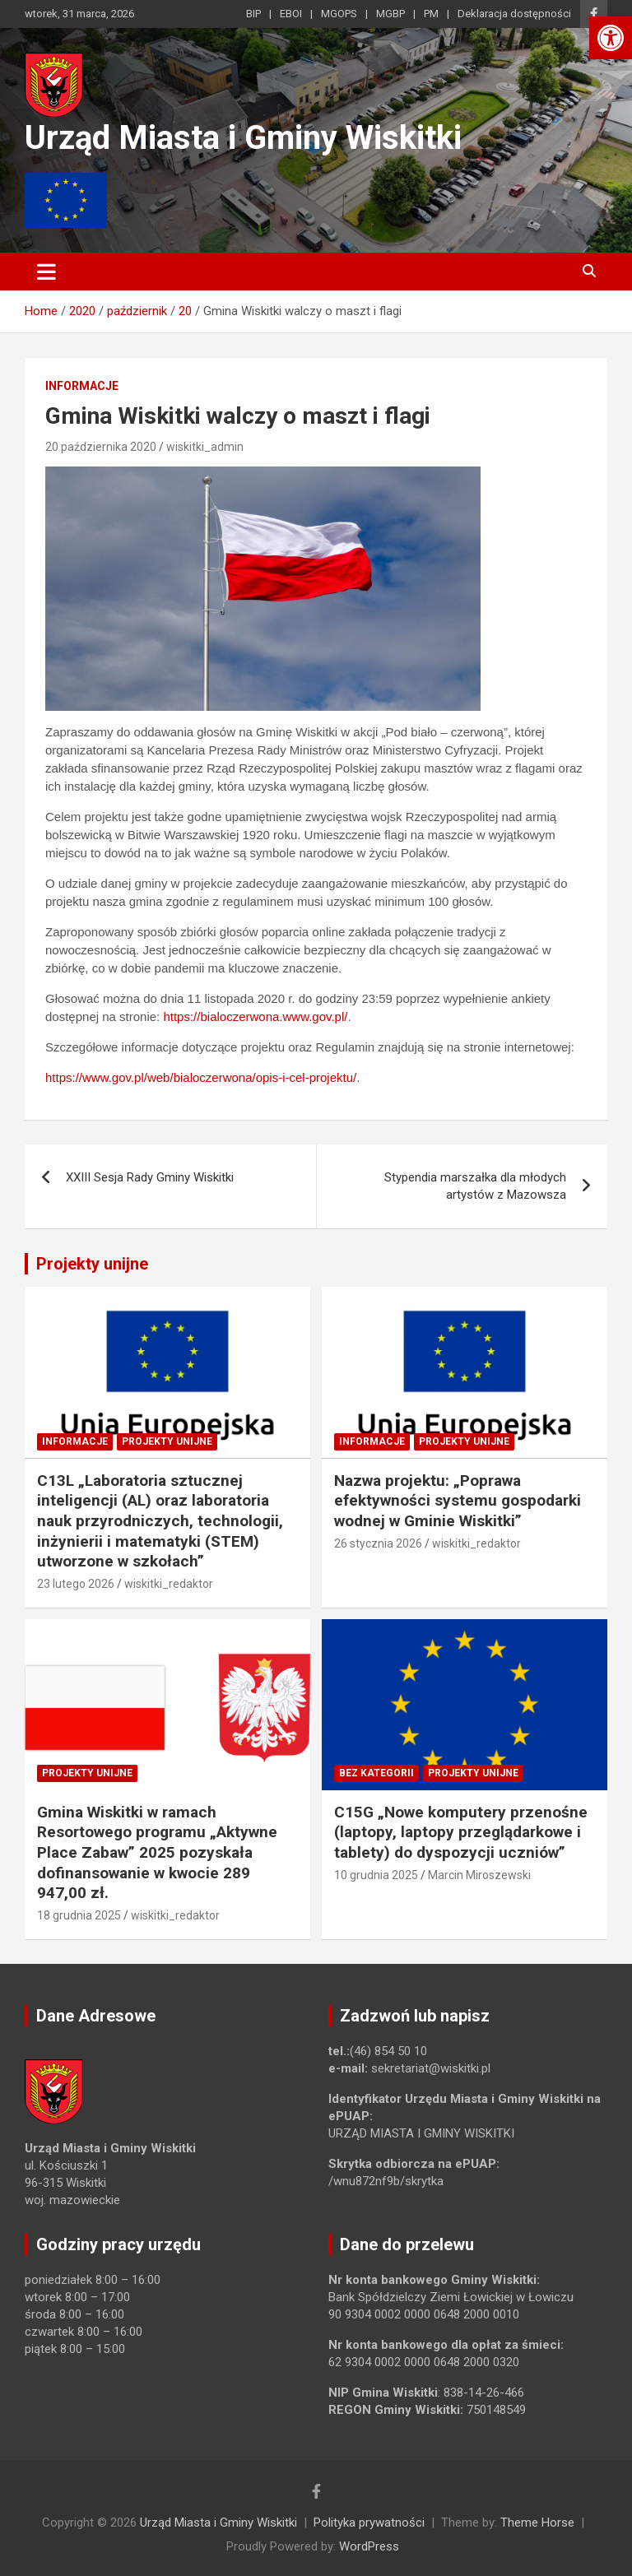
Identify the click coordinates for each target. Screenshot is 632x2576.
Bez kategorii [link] (376, 1773)
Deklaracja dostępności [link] (514, 13)
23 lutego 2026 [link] (75, 1583)
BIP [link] (253, 13)
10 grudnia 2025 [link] (376, 1875)
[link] (610, 37)
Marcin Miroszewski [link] (479, 1875)
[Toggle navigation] (46, 271)
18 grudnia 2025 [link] (79, 1915)
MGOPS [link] (339, 13)
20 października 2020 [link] (100, 446)
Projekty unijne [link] (92, 1264)
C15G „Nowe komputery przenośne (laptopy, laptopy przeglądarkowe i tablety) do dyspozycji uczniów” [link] (461, 1832)
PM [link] (431, 13)
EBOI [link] (291, 13)
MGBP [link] (390, 13)
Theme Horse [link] (537, 2522)
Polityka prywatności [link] (369, 2522)
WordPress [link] (369, 2546)
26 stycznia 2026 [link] (378, 1543)
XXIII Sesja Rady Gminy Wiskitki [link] (150, 1177)
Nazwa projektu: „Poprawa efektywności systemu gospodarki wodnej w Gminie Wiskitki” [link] (457, 1500)
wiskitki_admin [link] (205, 446)
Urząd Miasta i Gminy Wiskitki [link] (243, 137)
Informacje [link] (81, 385)
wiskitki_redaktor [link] (168, 1583)
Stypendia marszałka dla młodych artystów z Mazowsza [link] (475, 1186)
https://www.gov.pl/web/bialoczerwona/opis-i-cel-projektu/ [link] (200, 1077)
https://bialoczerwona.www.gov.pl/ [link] (255, 1016)
